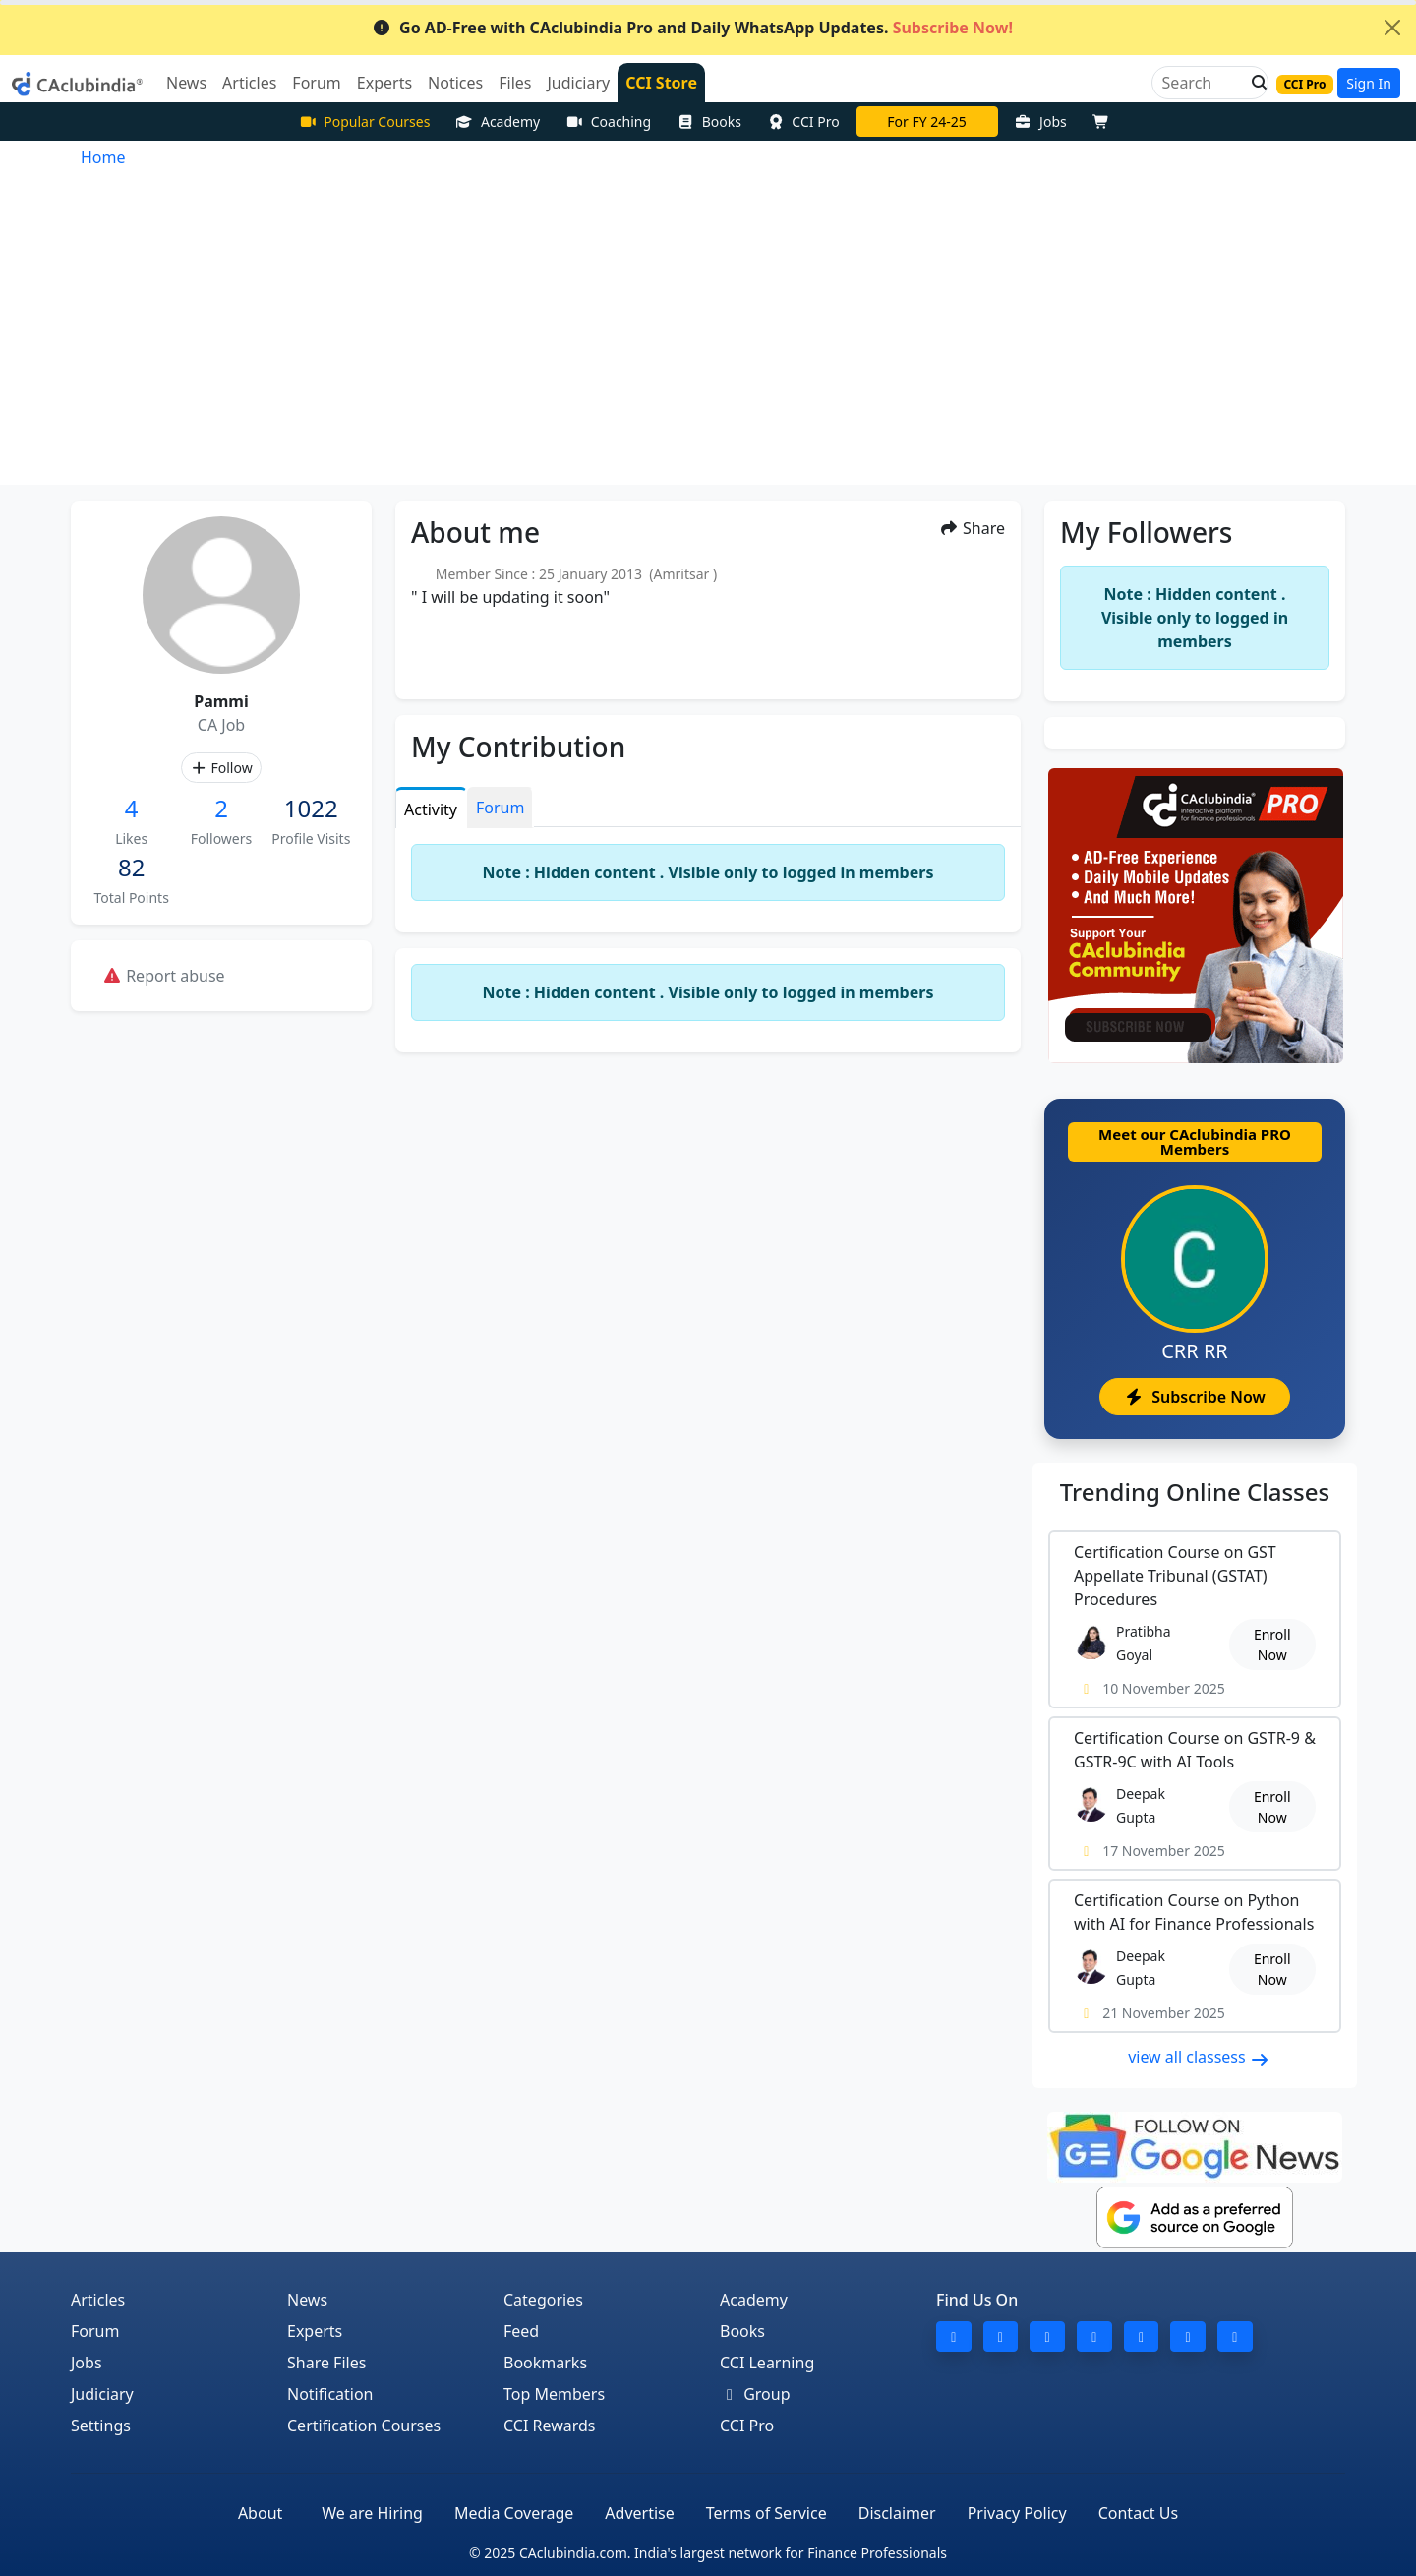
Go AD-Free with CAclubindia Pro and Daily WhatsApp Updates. (692, 27)
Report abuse (163, 976)
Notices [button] (455, 82)
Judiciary (102, 2394)
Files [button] (515, 82)
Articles (98, 2299)
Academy (497, 121)
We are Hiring (372, 2513)
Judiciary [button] (578, 82)
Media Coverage (513, 2513)
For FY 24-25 (927, 121)
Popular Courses (365, 121)
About (260, 2513)
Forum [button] (316, 82)
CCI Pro (803, 121)
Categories (543, 2299)
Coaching (608, 121)
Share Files (326, 2362)
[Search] (1202, 82)
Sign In (1368, 83)
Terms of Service (766, 2513)
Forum (95, 2331)
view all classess (1198, 2056)
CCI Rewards (549, 2425)
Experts (314, 2331)
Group (755, 2394)
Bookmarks (545, 2362)
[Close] (1392, 27)
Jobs (1041, 121)
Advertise (639, 2513)
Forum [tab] (500, 807)
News (307, 2299)
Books (709, 121)
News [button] (186, 82)
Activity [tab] (430, 809)
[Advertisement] (708, 337)
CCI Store (661, 82)
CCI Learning (767, 2362)
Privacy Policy (1017, 2513)
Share (972, 528)
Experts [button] (384, 82)
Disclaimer (897, 2513)
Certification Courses (364, 2425)
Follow (221, 767)
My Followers (1146, 532)
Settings (101, 2425)
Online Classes (1194, 1491)
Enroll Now (1272, 1644)
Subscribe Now (1194, 1397)
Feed (521, 2331)
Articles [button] (249, 82)
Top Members (554, 2394)
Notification (330, 2394)
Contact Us (1138, 2513)
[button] (1254, 82)
